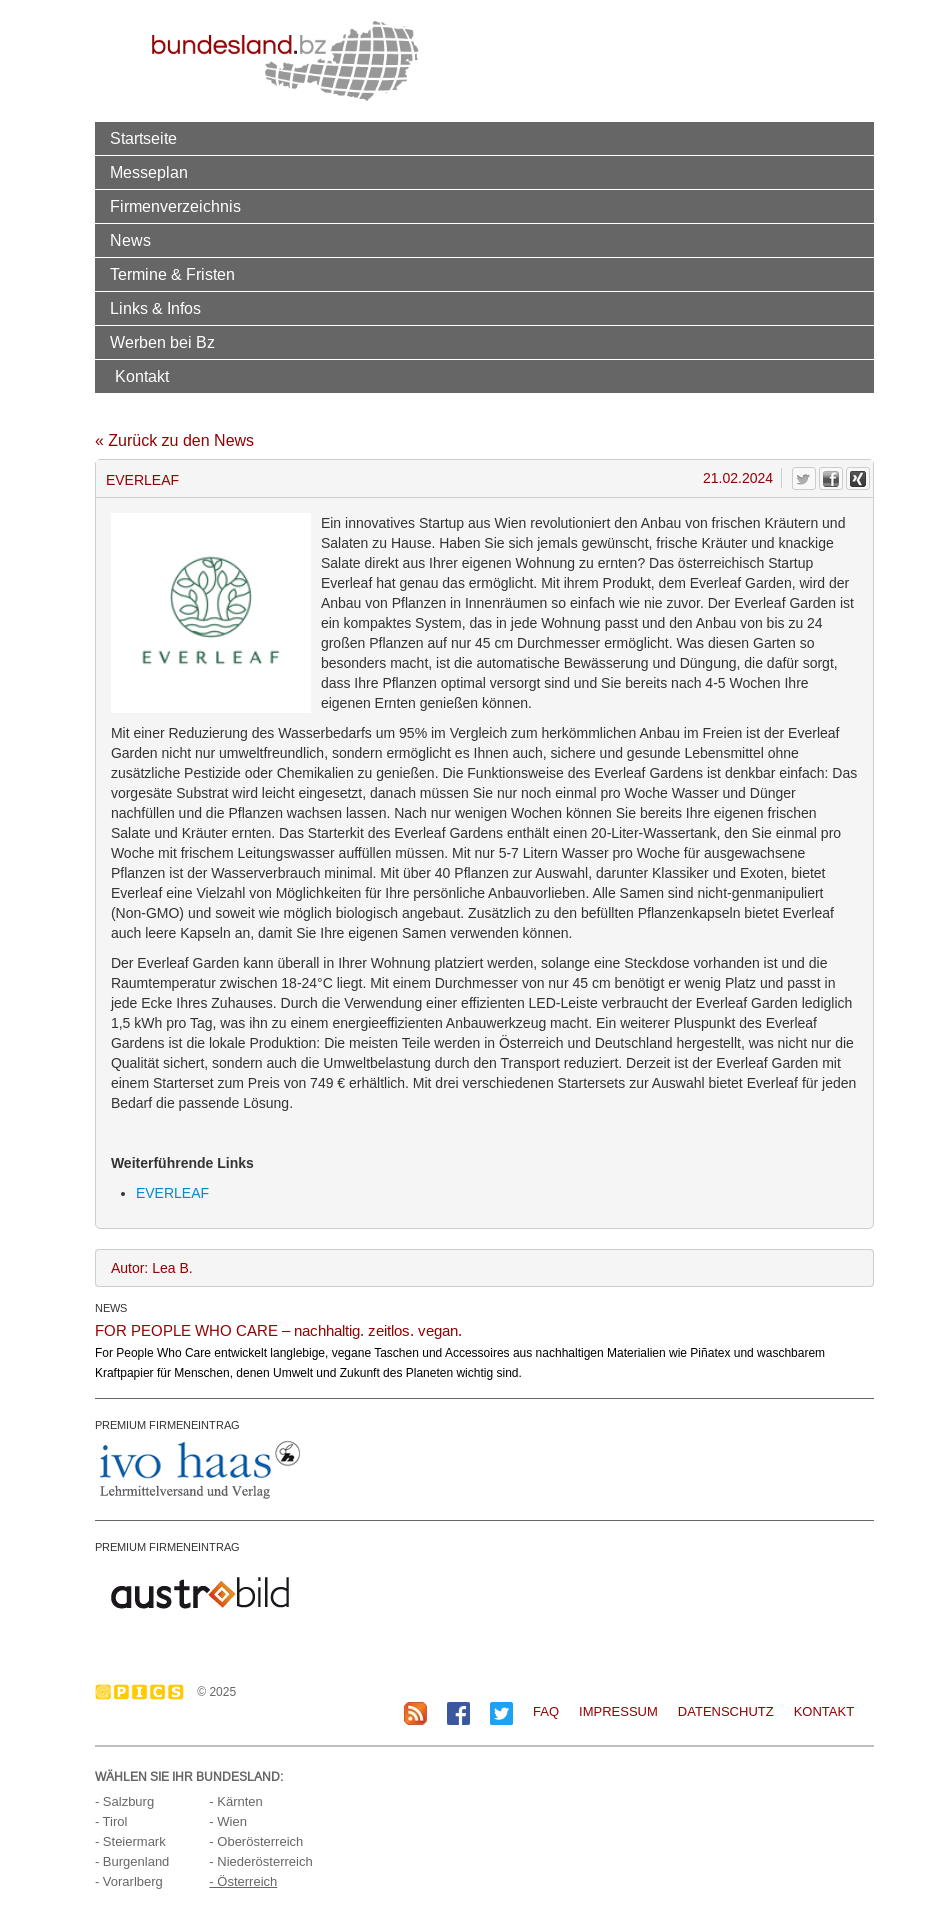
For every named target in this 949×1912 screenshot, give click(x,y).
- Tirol (111, 1821)
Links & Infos (155, 308)
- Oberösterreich (256, 1841)
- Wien (228, 1821)
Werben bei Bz (162, 342)
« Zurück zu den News (174, 440)
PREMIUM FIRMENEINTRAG (167, 1425)
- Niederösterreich (260, 1861)
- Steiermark (130, 1841)
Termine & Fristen (172, 274)
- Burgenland (132, 1861)
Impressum (618, 1711)
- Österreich (243, 1881)
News (130, 240)
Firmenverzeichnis (175, 206)
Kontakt (142, 376)
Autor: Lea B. (152, 1268)
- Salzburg (124, 1801)
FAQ (546, 1711)
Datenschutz (726, 1711)
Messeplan (149, 172)
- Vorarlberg (129, 1881)
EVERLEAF (142, 480)
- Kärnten (235, 1801)
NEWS (111, 1308)
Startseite (143, 138)
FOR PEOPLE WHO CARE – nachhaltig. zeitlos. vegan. (278, 1330)
